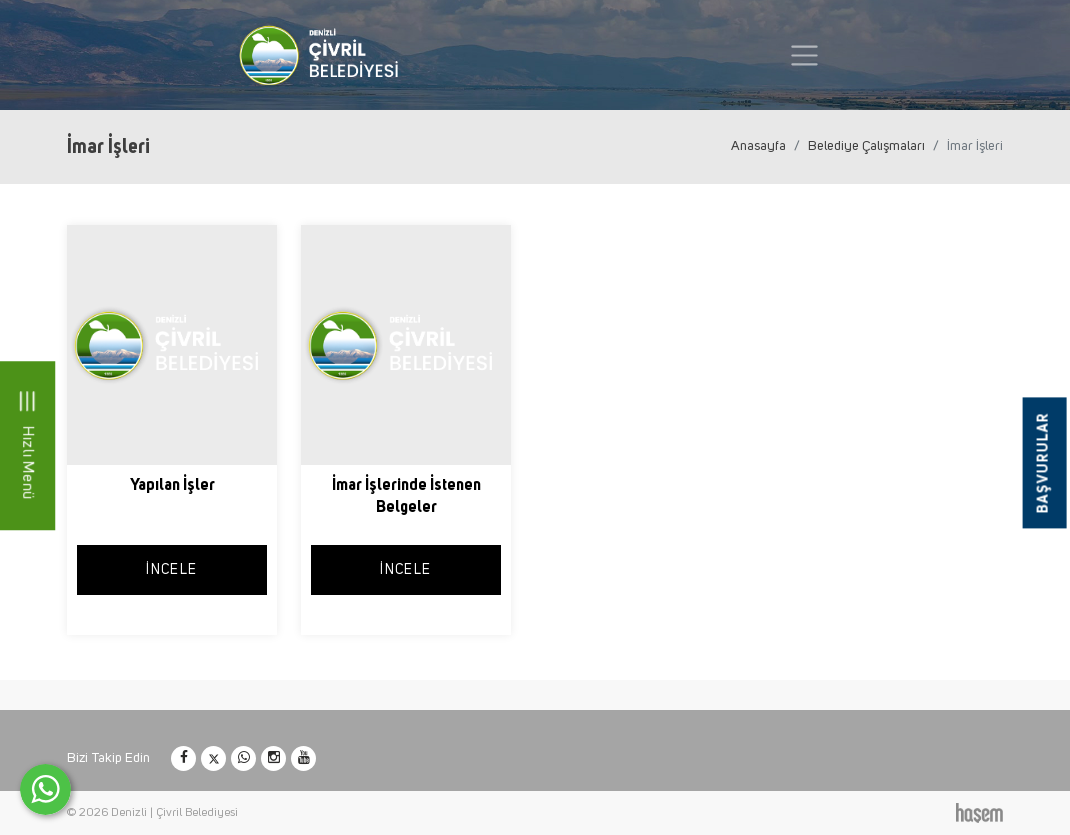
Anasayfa (758, 146)
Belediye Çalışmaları (866, 146)
